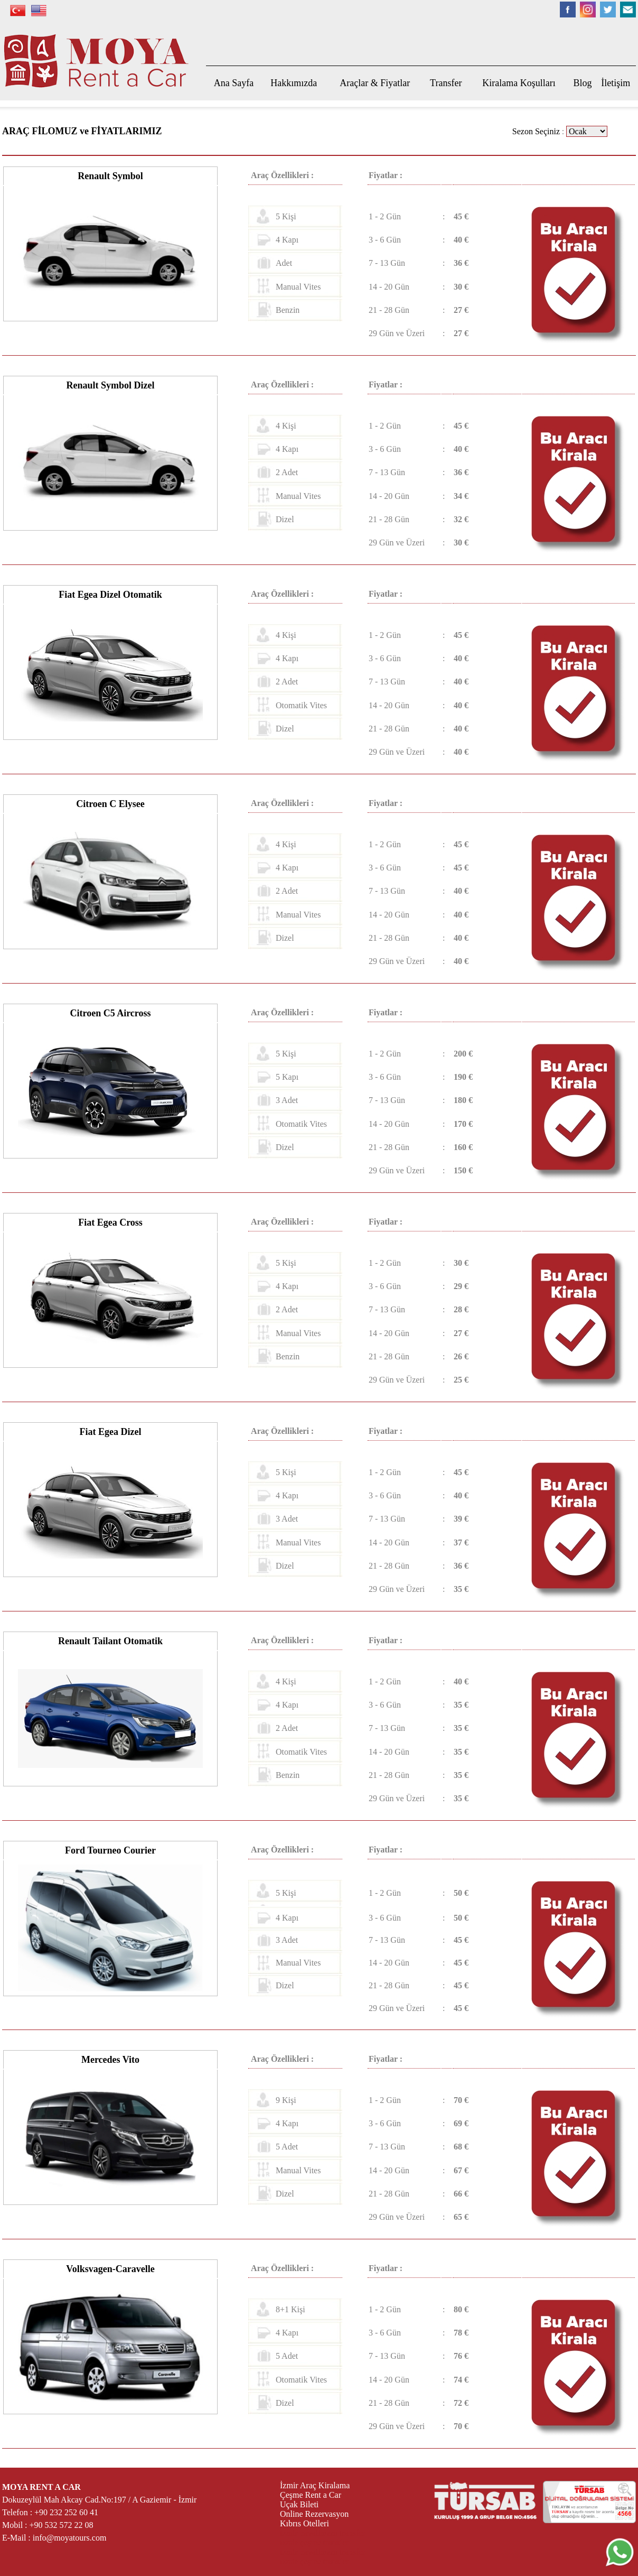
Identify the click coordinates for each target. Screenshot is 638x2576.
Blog (583, 83)
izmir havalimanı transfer (322, 2532)
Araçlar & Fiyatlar (375, 83)
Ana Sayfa (234, 83)
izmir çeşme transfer (314, 2542)
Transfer (446, 83)
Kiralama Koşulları (518, 83)
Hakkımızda (293, 83)
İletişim (615, 83)
